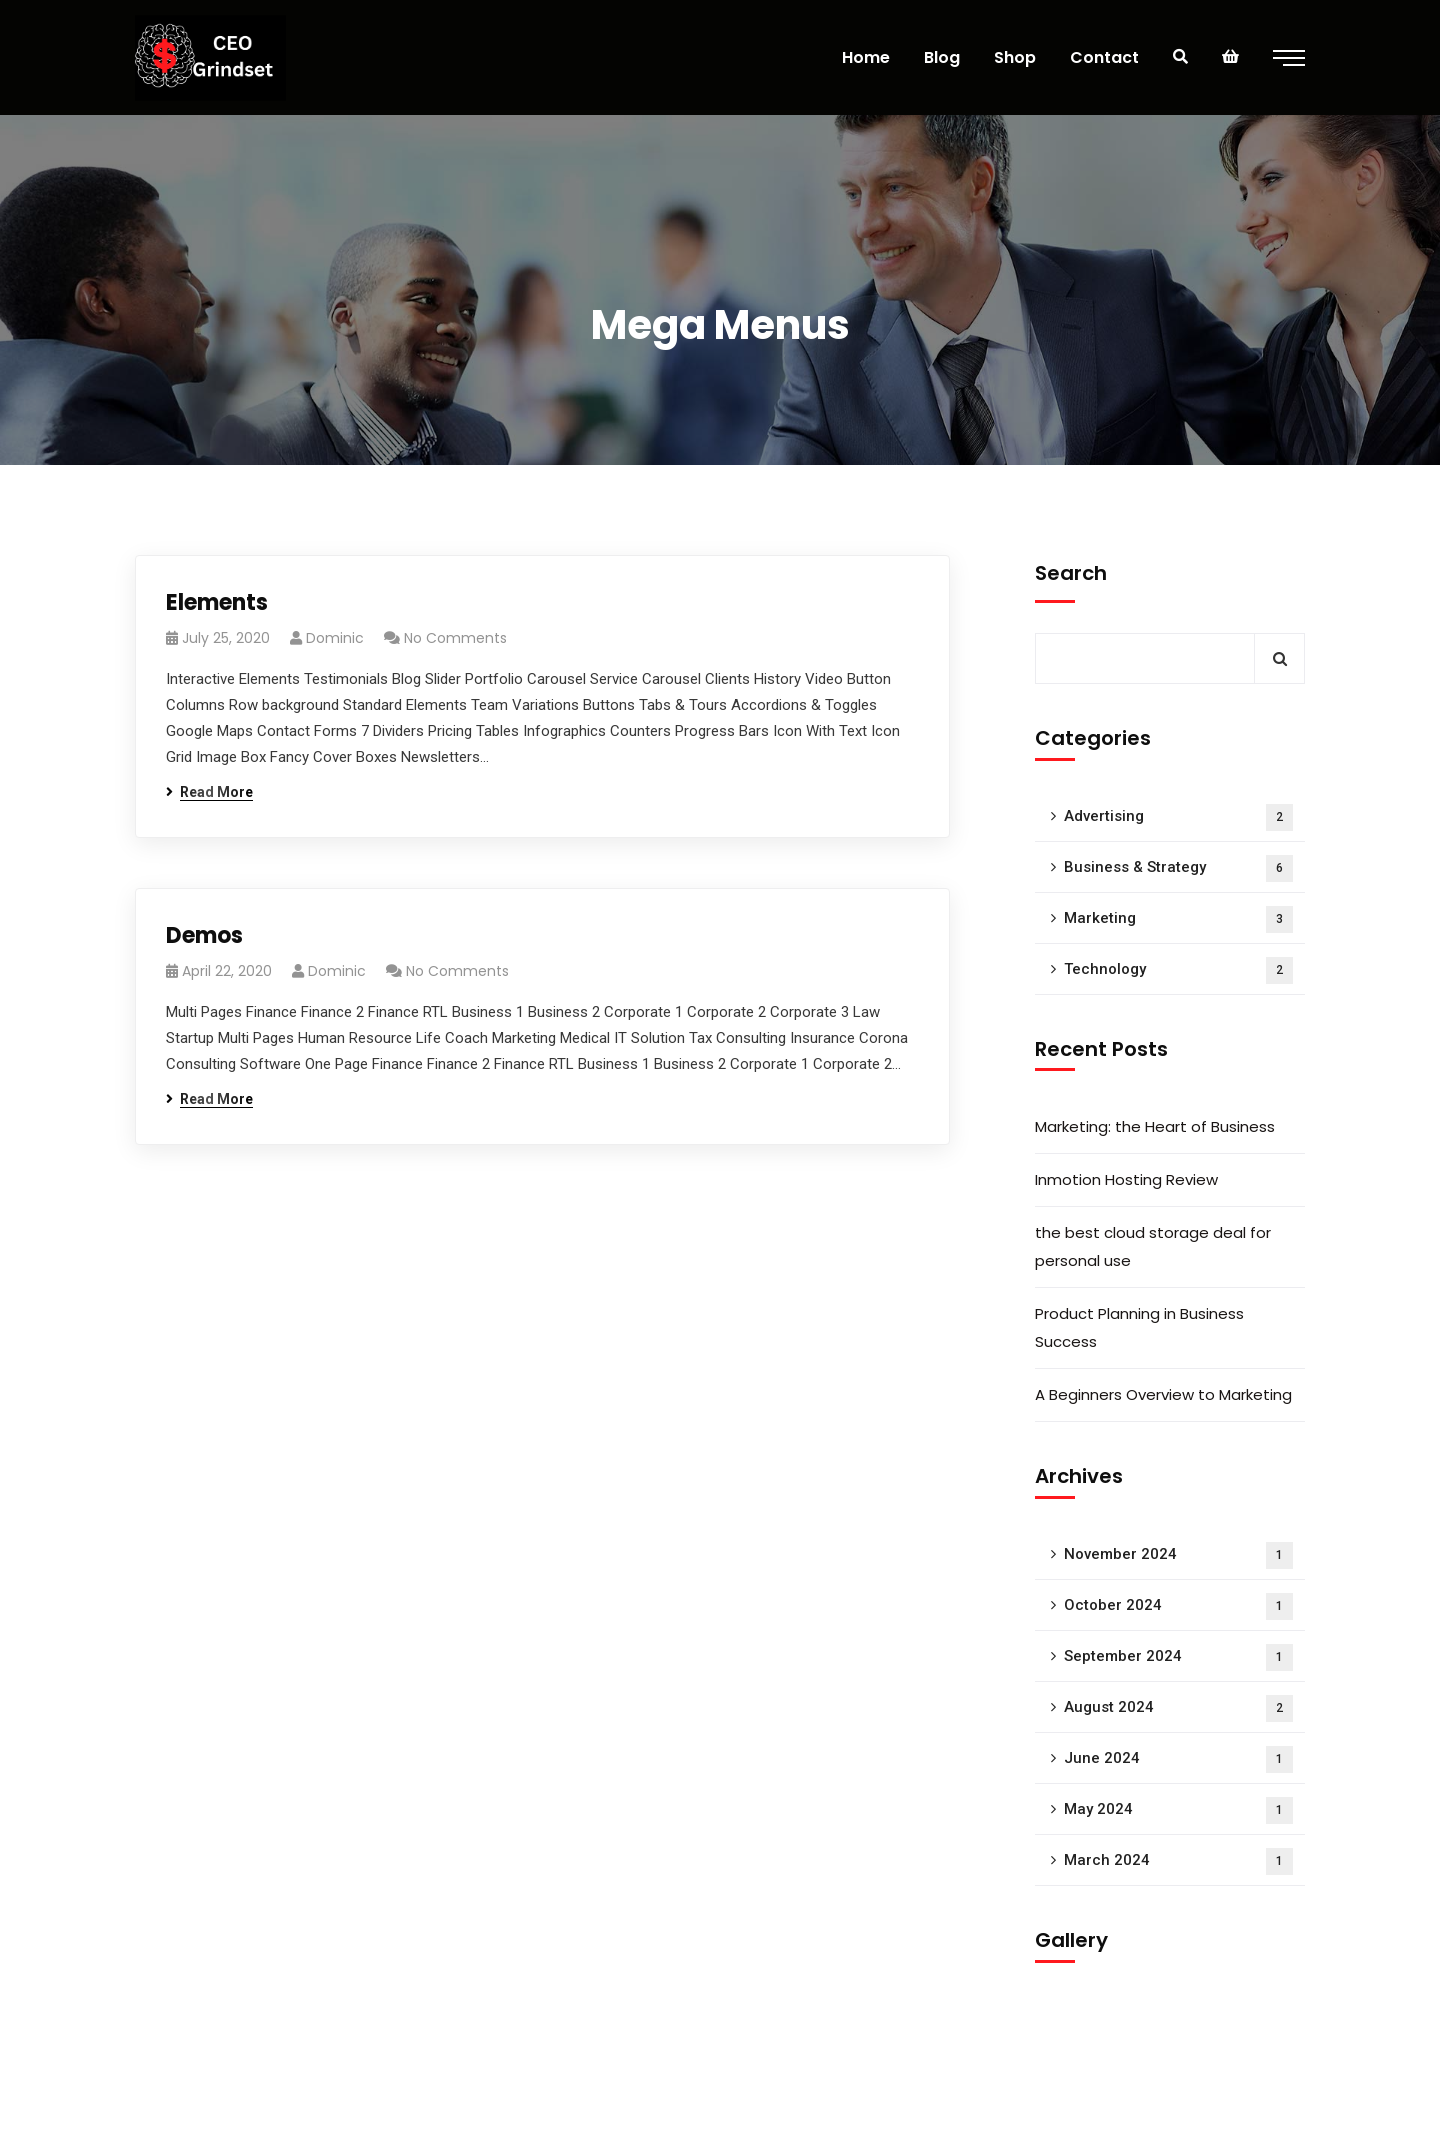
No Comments (455, 638)
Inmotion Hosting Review (1126, 1179)
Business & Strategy (1178, 868)
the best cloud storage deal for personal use (1153, 1246)
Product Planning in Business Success (1139, 1327)
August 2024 (1178, 1708)
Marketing (1178, 919)
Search (1071, 573)
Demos (204, 935)
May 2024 (1178, 1810)
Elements (217, 602)
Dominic (335, 638)
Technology (1178, 970)
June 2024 (1178, 1759)
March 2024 (1178, 1861)
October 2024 (1178, 1606)
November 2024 (1178, 1555)
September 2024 (1178, 1657)
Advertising (1178, 817)
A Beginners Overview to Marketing (1163, 1394)
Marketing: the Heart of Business (1155, 1126)
